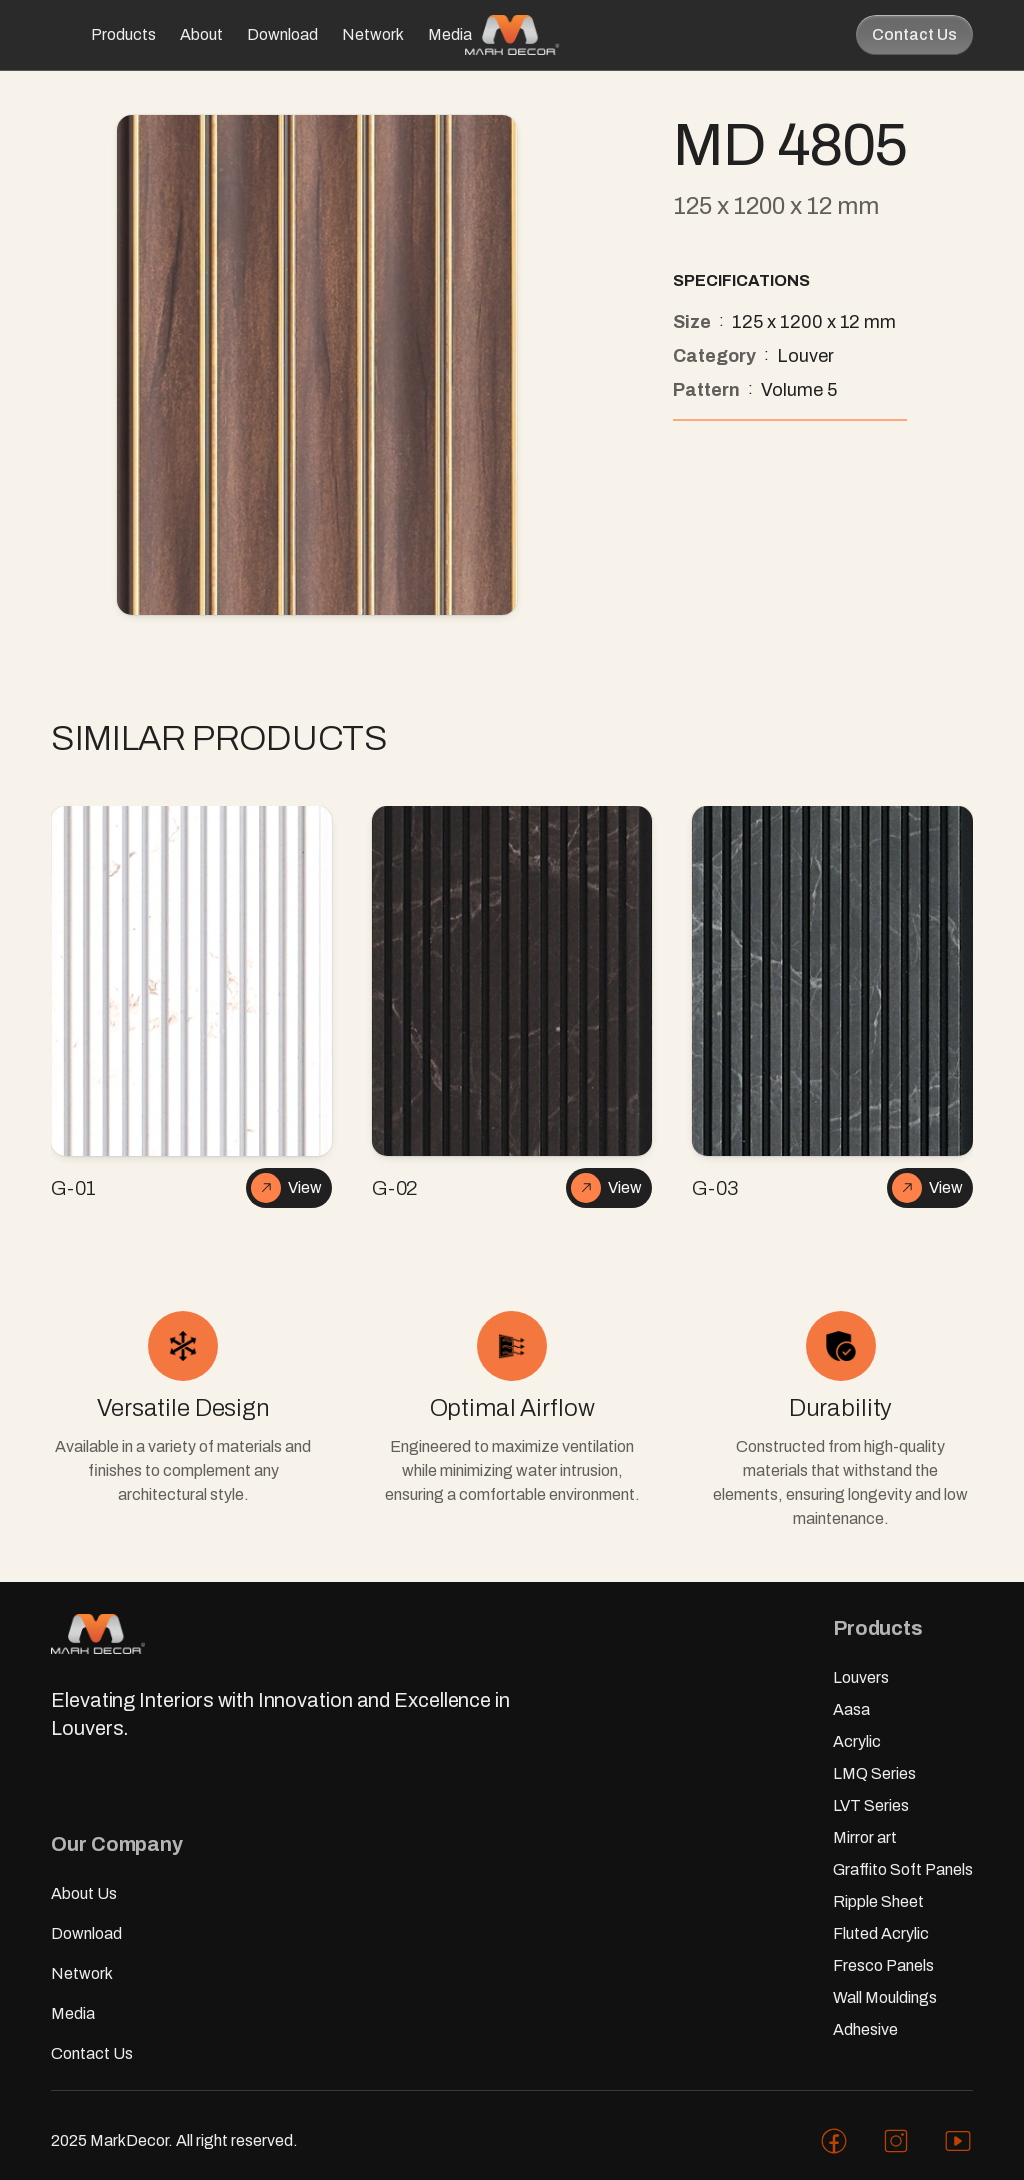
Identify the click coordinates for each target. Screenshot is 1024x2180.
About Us (84, 1893)
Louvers (861, 1677)
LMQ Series (874, 1773)
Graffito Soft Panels (903, 1869)
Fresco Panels (883, 1965)
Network (373, 34)
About (201, 34)
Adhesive (865, 2029)
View (286, 1188)
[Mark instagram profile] (896, 2141)
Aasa (851, 1709)
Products (123, 34)
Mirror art (865, 1837)
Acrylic (857, 1741)
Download (282, 34)
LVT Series (871, 1805)
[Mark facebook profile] (834, 2141)
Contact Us (914, 34)
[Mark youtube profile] (958, 2141)
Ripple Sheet (878, 1901)
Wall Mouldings (885, 1997)
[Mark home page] (512, 35)
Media (450, 34)
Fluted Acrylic (881, 1933)
